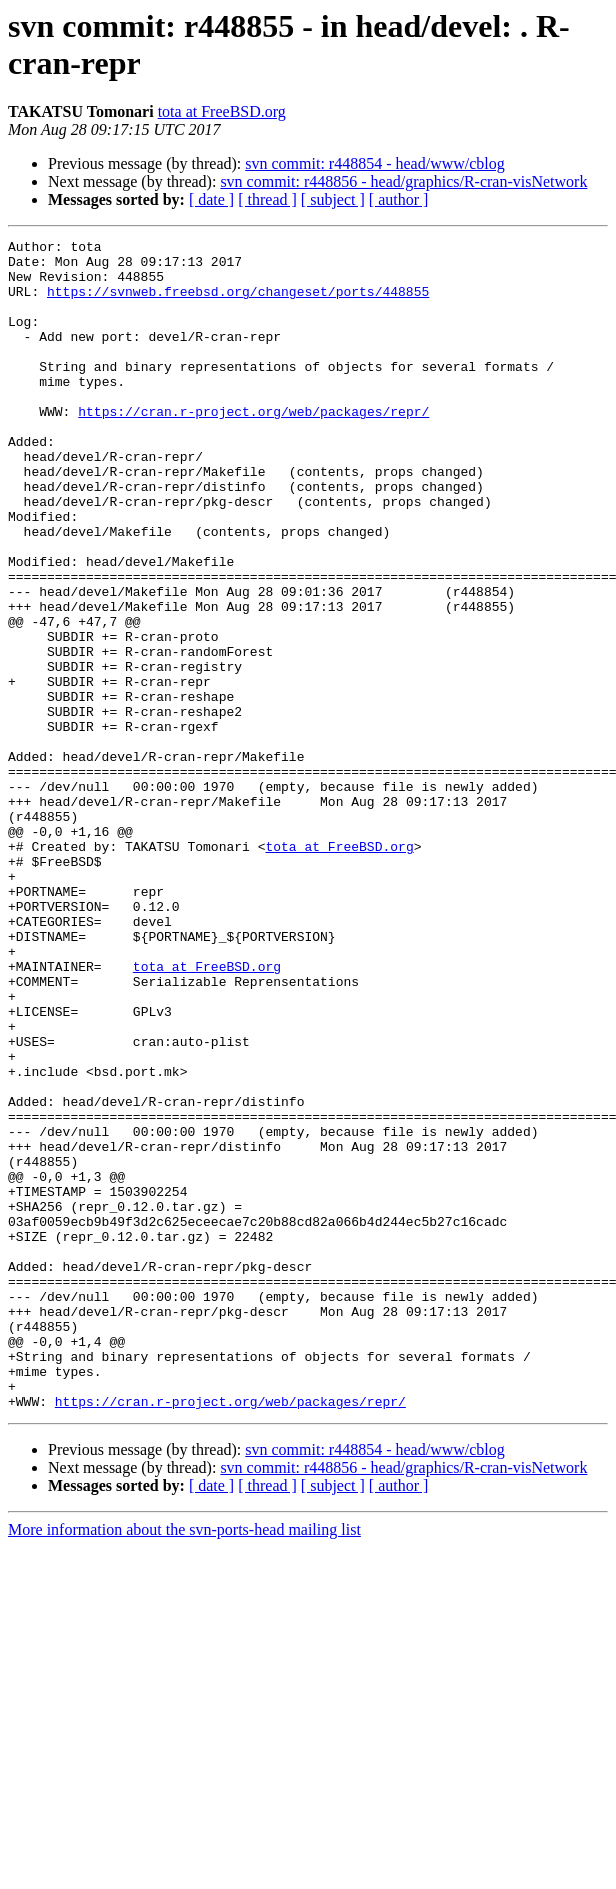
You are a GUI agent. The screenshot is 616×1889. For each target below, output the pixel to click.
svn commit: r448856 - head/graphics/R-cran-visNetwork (403, 181)
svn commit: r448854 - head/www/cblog (375, 163)
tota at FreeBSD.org (222, 111)
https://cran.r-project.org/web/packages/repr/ (253, 447)
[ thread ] (267, 199)
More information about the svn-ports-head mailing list (184, 1763)
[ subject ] (333, 199)
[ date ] (211, 199)
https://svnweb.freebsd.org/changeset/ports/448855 (238, 303)
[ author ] (399, 199)
